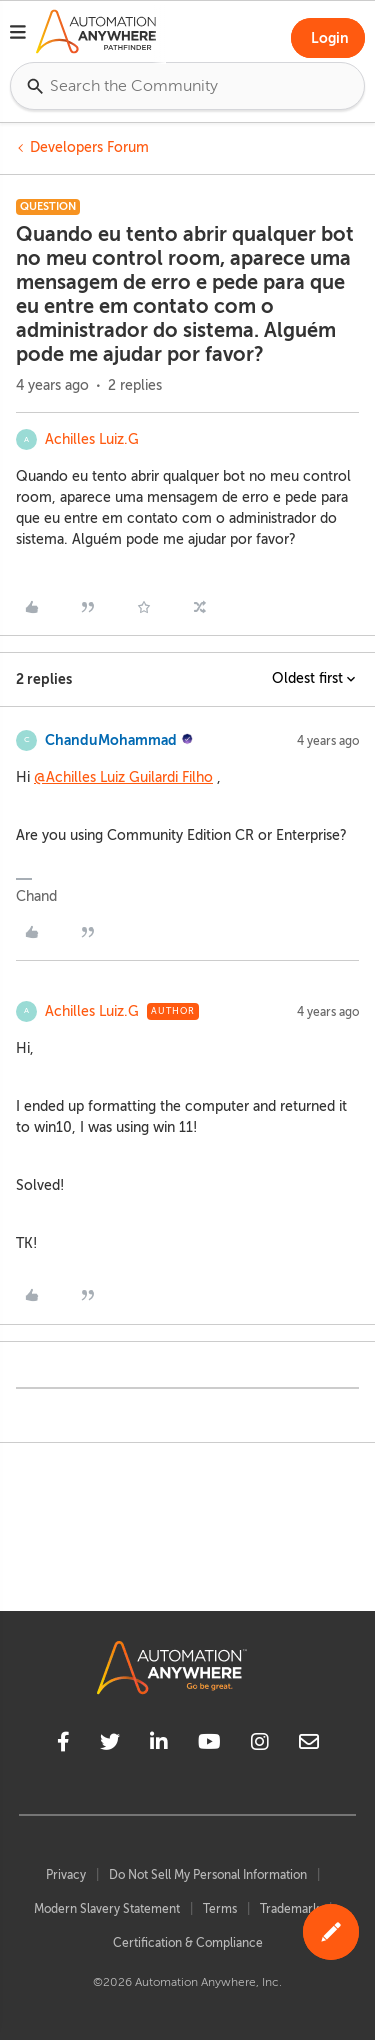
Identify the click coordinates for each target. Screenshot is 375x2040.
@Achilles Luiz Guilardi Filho (123, 777)
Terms (220, 1909)
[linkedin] (159, 1745)
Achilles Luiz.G (92, 439)
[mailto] (309, 1745)
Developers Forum (89, 147)
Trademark (289, 1909)
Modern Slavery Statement (107, 1909)
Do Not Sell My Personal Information (208, 1875)
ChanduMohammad (111, 740)
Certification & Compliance (188, 1943)
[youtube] (209, 1745)
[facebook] (63, 1745)
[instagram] (260, 1745)
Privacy (66, 1875)
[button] (18, 35)
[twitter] (110, 1745)
